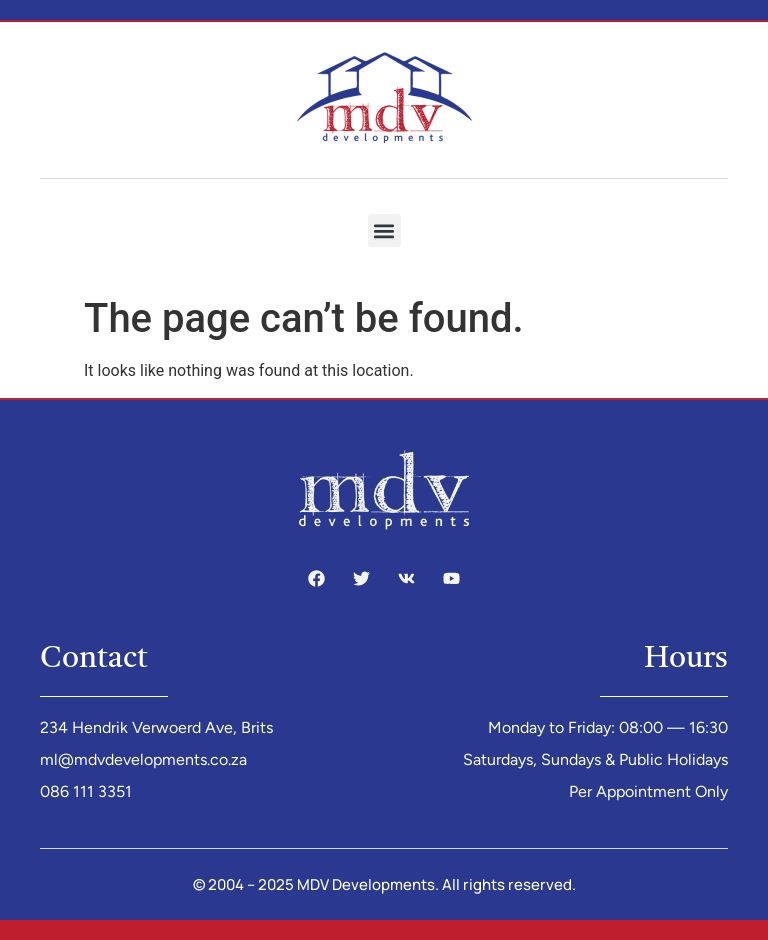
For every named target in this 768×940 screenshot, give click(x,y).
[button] (384, 230)
